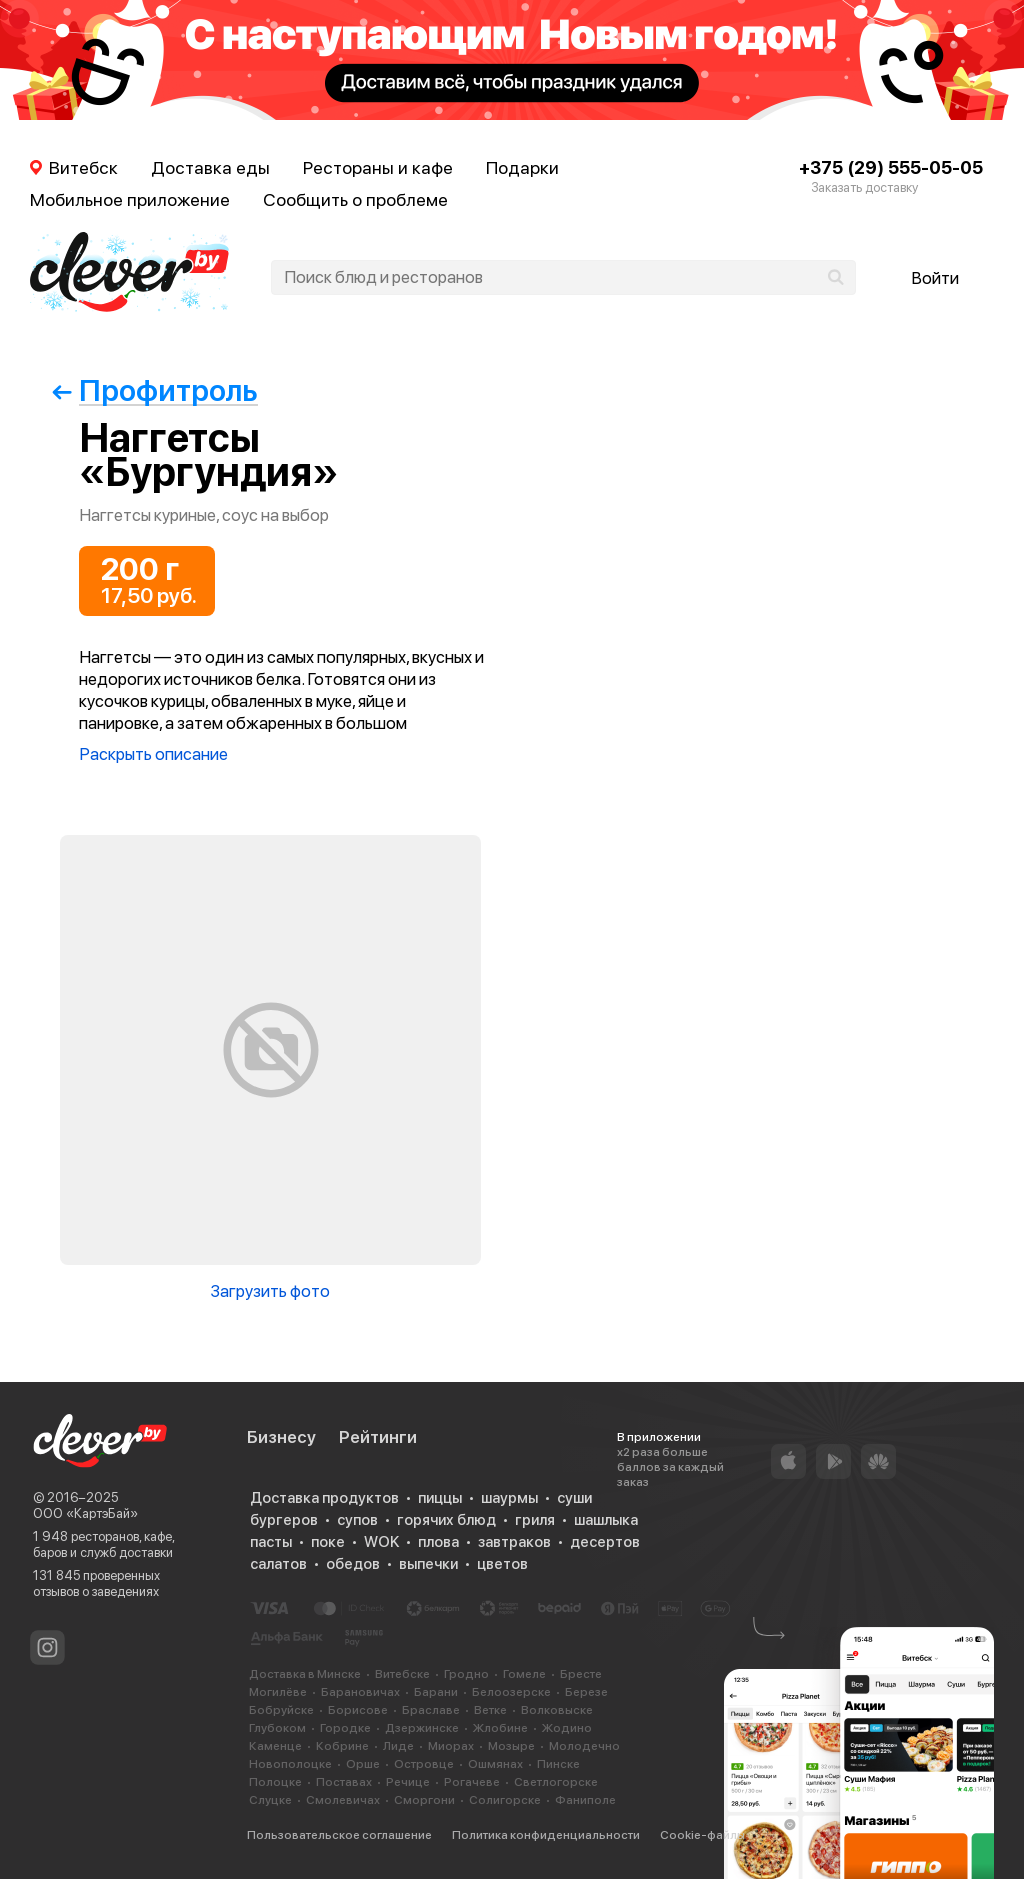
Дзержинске (422, 1728)
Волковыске (557, 1710)
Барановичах (360, 1692)
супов (357, 1520)
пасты (271, 1542)
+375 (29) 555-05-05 (891, 167)
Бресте (581, 1674)
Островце (424, 1764)
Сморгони (424, 1800)
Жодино (567, 1728)
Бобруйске (281, 1710)
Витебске (402, 1674)
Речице (408, 1782)
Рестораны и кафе (378, 167)
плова (438, 1542)
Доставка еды (210, 167)
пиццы (440, 1498)
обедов (353, 1564)
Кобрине (342, 1746)
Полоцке (275, 1782)
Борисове (358, 1710)
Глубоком (277, 1728)
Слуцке (270, 1800)
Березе (586, 1692)
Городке (345, 1728)
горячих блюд (446, 1520)
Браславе (431, 1710)
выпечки (428, 1564)
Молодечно (584, 1746)
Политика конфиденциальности (546, 1835)
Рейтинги (378, 1437)
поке (328, 1542)
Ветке (490, 1710)
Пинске (558, 1764)
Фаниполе (585, 1800)
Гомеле (524, 1674)
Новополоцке (290, 1764)
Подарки (522, 167)
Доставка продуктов (324, 1498)
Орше (363, 1764)
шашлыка (606, 1520)
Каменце (275, 1746)
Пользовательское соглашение (339, 1835)
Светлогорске (556, 1782)
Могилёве (278, 1692)
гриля (535, 1520)
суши (574, 1498)
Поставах (344, 1782)
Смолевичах (343, 1800)
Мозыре (511, 1746)
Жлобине (500, 1728)
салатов (278, 1564)
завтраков (514, 1542)
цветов (502, 1564)
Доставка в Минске (305, 1674)
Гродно (466, 1674)
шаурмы (509, 1498)
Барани (436, 1692)
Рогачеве (472, 1782)
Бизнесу (281, 1437)
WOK (381, 1542)
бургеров (284, 1520)
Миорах (451, 1746)
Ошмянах (495, 1764)
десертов (605, 1542)
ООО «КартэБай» (85, 1513)
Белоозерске (511, 1692)
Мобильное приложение (130, 199)
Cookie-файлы (702, 1835)
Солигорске (505, 1800)
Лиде (398, 1746)
